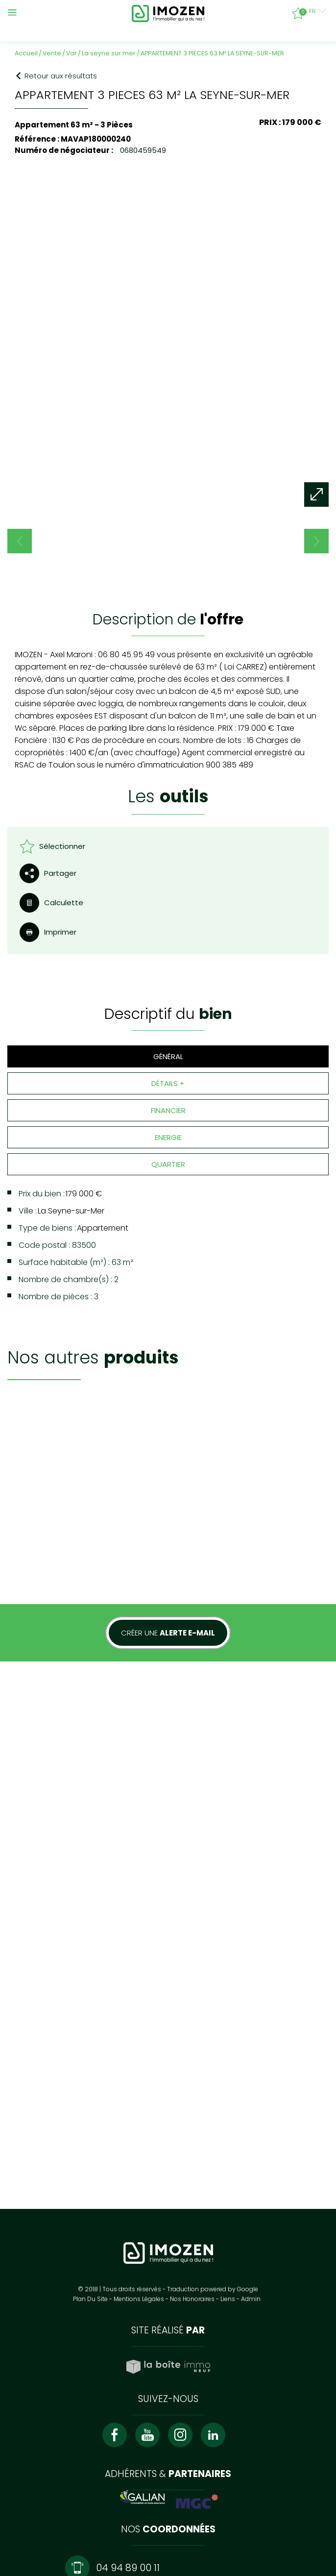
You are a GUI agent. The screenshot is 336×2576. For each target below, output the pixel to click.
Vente (52, 53)
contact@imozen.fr (130, 2422)
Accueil (26, 53)
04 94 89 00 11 (128, 2393)
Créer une (168, 1530)
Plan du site (90, 2124)
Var (71, 53)
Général (168, 1005)
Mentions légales (139, 2124)
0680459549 (142, 150)
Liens (227, 2124)
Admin (251, 2124)
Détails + (168, 1032)
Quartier (168, 1113)
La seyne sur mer (109, 53)
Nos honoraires (192, 2124)
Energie (168, 1086)
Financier (168, 1059)
